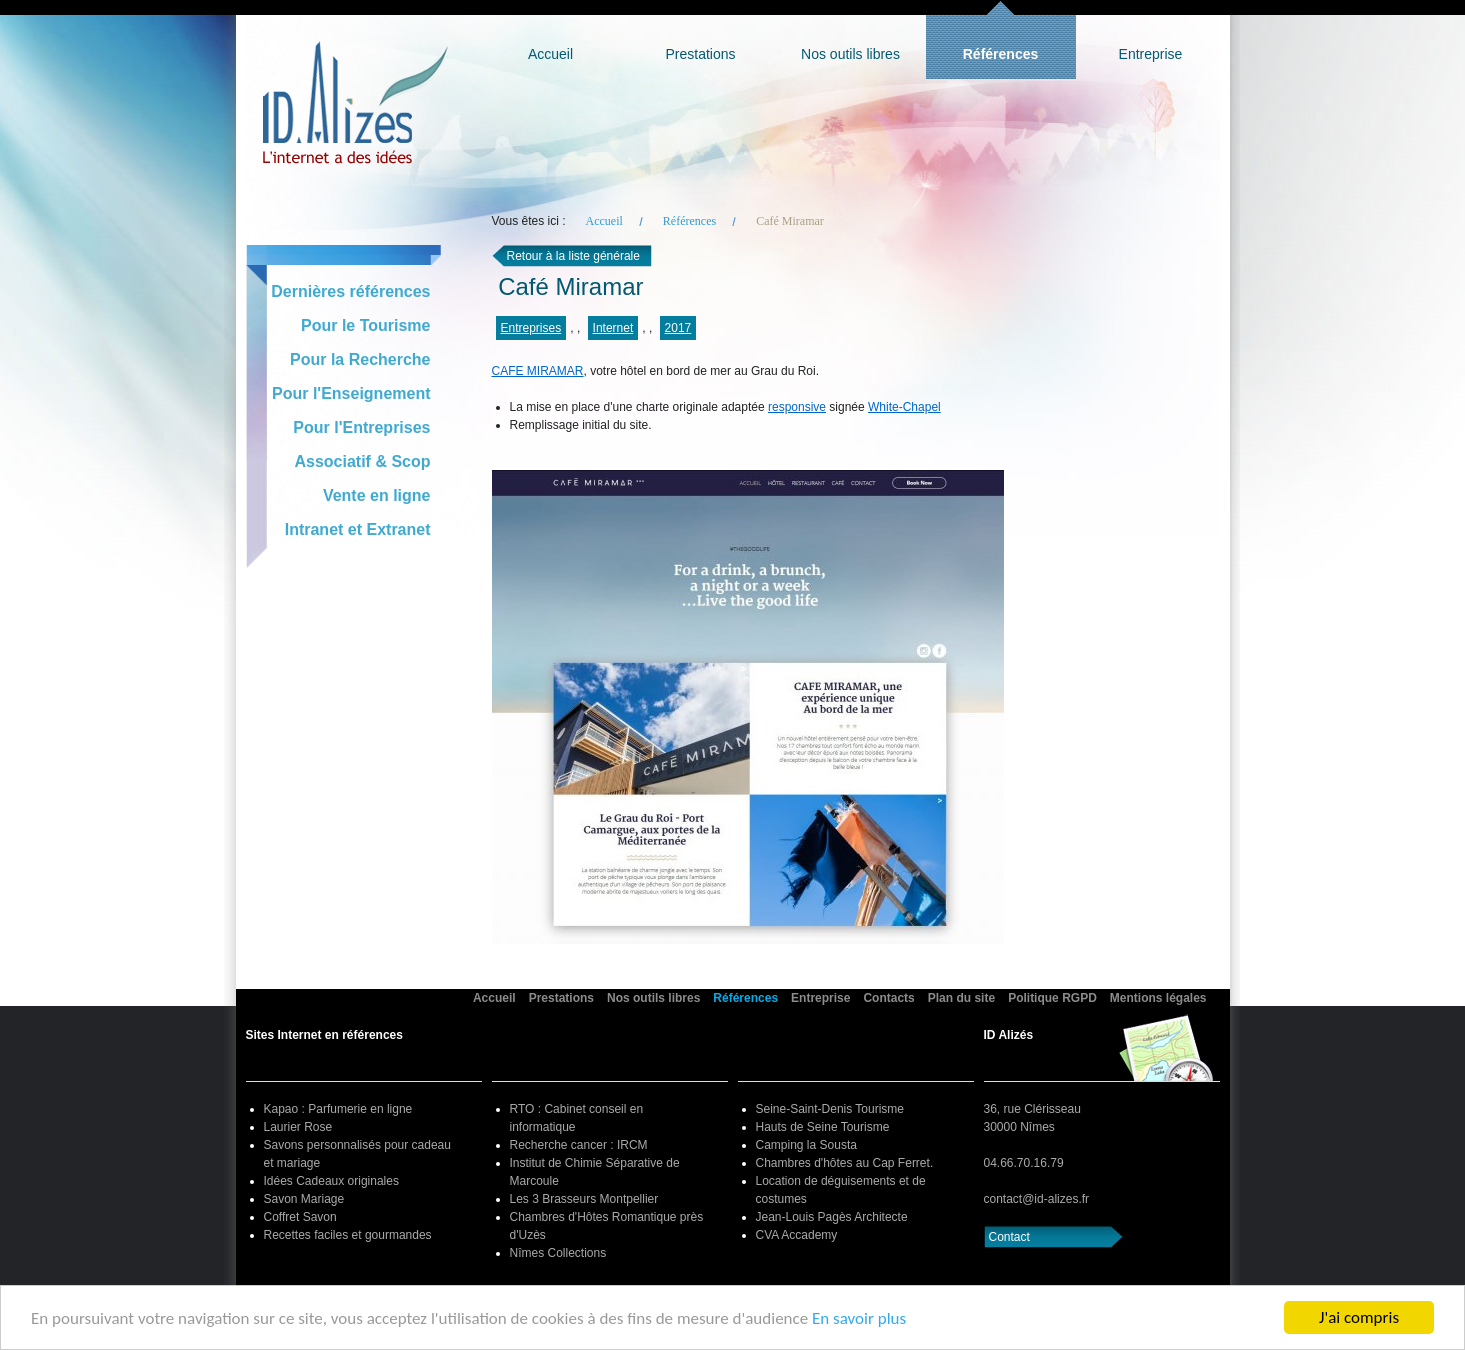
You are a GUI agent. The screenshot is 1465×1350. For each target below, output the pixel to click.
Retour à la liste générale (573, 256)
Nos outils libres (850, 54)
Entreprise (1151, 54)
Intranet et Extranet (358, 529)
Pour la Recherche (360, 359)
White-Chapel (904, 407)
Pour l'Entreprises (361, 427)
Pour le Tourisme (366, 325)
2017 (678, 328)
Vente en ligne (377, 495)
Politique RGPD (1052, 998)
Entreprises (531, 328)
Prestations (700, 54)
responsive (797, 407)
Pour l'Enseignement (351, 393)
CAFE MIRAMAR (538, 371)
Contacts (888, 998)
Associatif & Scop (362, 461)
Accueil (550, 54)
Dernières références (350, 291)
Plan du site (961, 998)
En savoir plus (859, 1318)
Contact (1009, 1237)
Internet (613, 328)
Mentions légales (1158, 998)
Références (1001, 54)
